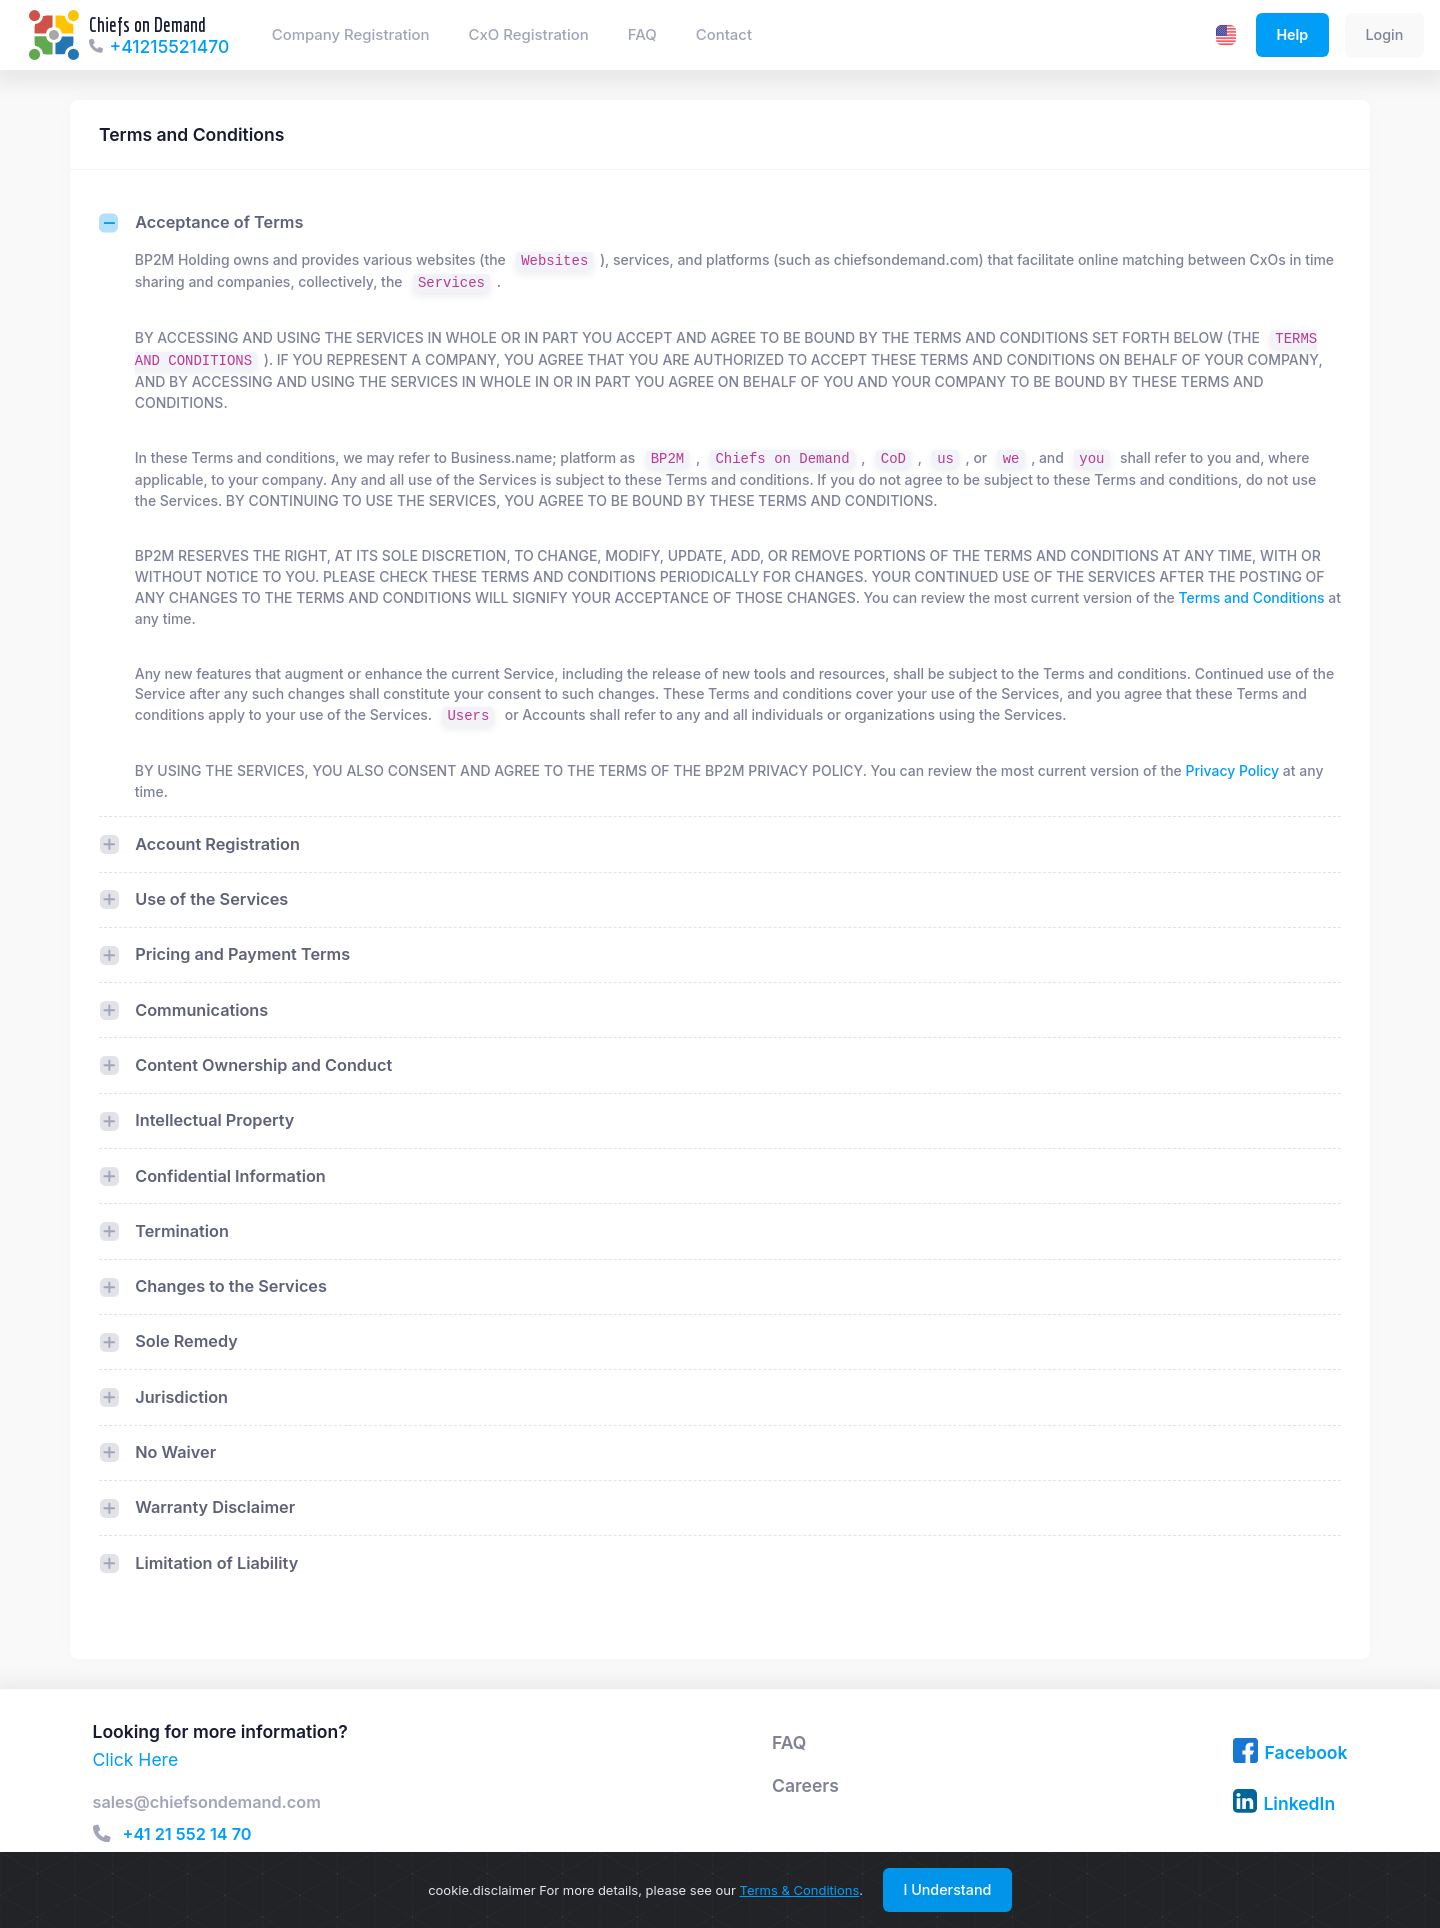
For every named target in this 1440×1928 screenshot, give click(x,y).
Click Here (136, 1759)
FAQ (642, 35)
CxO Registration (529, 35)
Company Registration (351, 35)
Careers (805, 1785)
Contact (724, 35)
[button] (102, 1834)
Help (1292, 34)
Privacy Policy (1233, 770)
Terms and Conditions (1252, 597)
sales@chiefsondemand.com (207, 1802)
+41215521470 (170, 46)
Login (1384, 34)
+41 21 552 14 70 (187, 1834)
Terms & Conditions (800, 1890)
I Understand (947, 1889)
